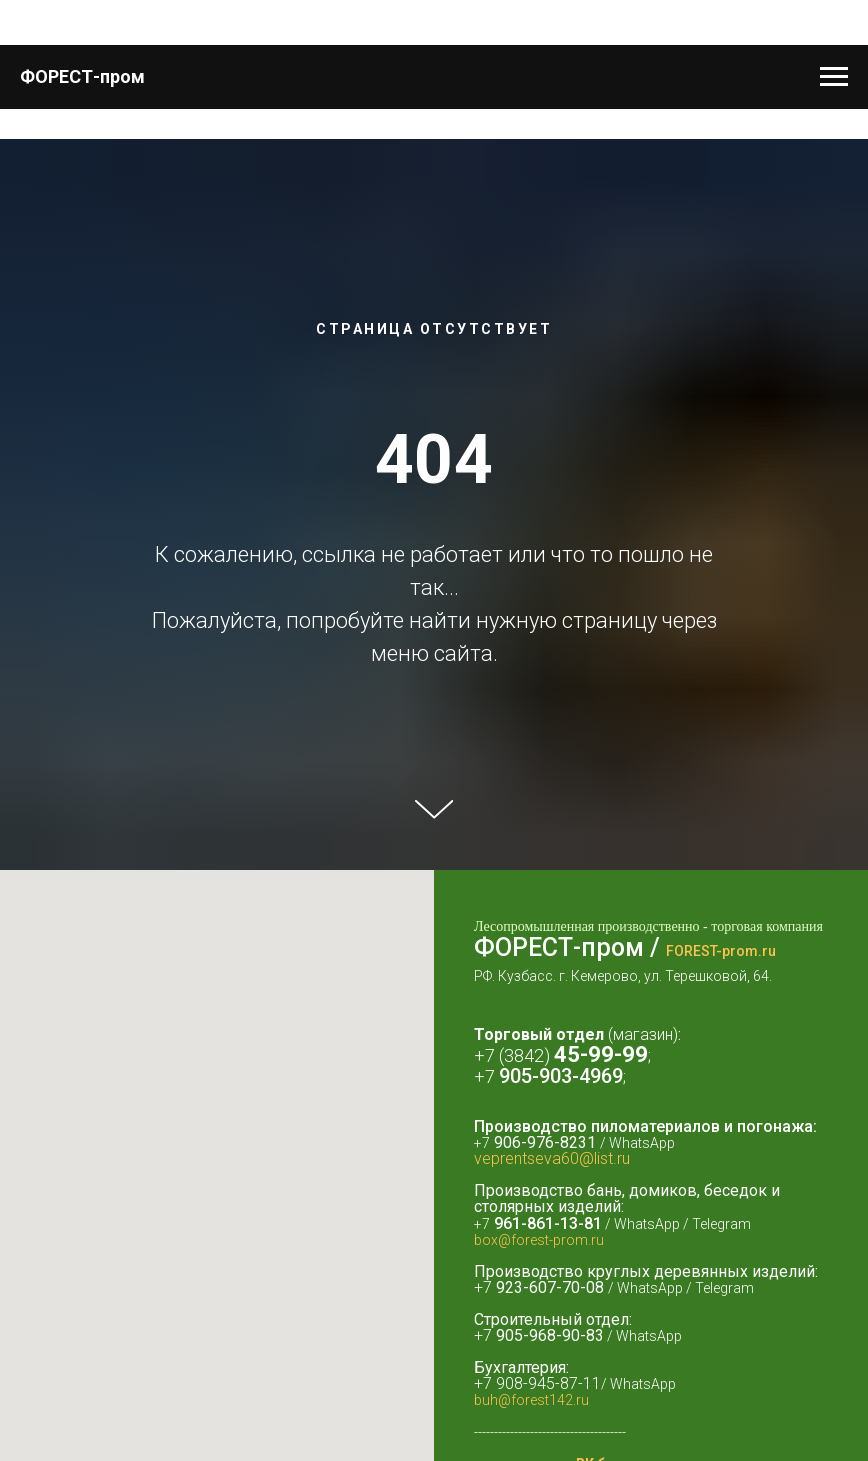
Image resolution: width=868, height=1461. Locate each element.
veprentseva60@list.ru (552, 1158)
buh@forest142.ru (531, 1400)
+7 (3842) (514, 1055)
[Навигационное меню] (834, 77)
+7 (486, 1076)
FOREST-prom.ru (721, 951)
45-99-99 (601, 1054)
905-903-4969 (561, 1076)
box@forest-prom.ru (539, 1240)
